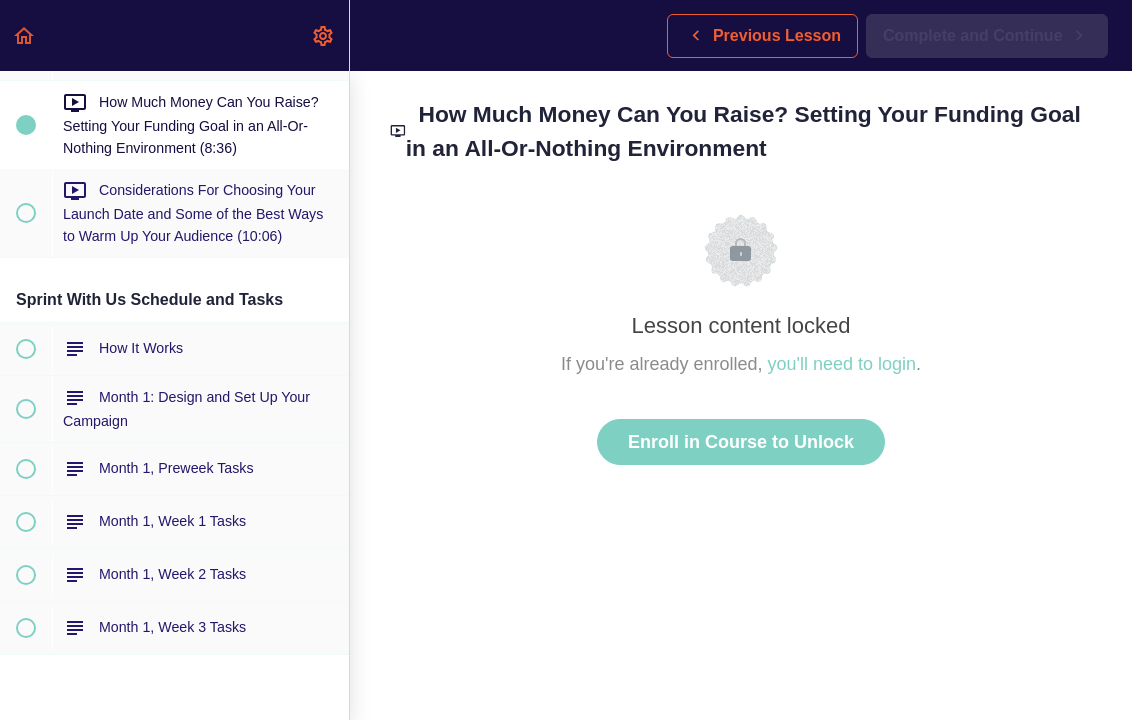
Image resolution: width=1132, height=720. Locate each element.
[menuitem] (324, 35)
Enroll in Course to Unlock (741, 442)
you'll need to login (842, 364)
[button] (25, 35)
